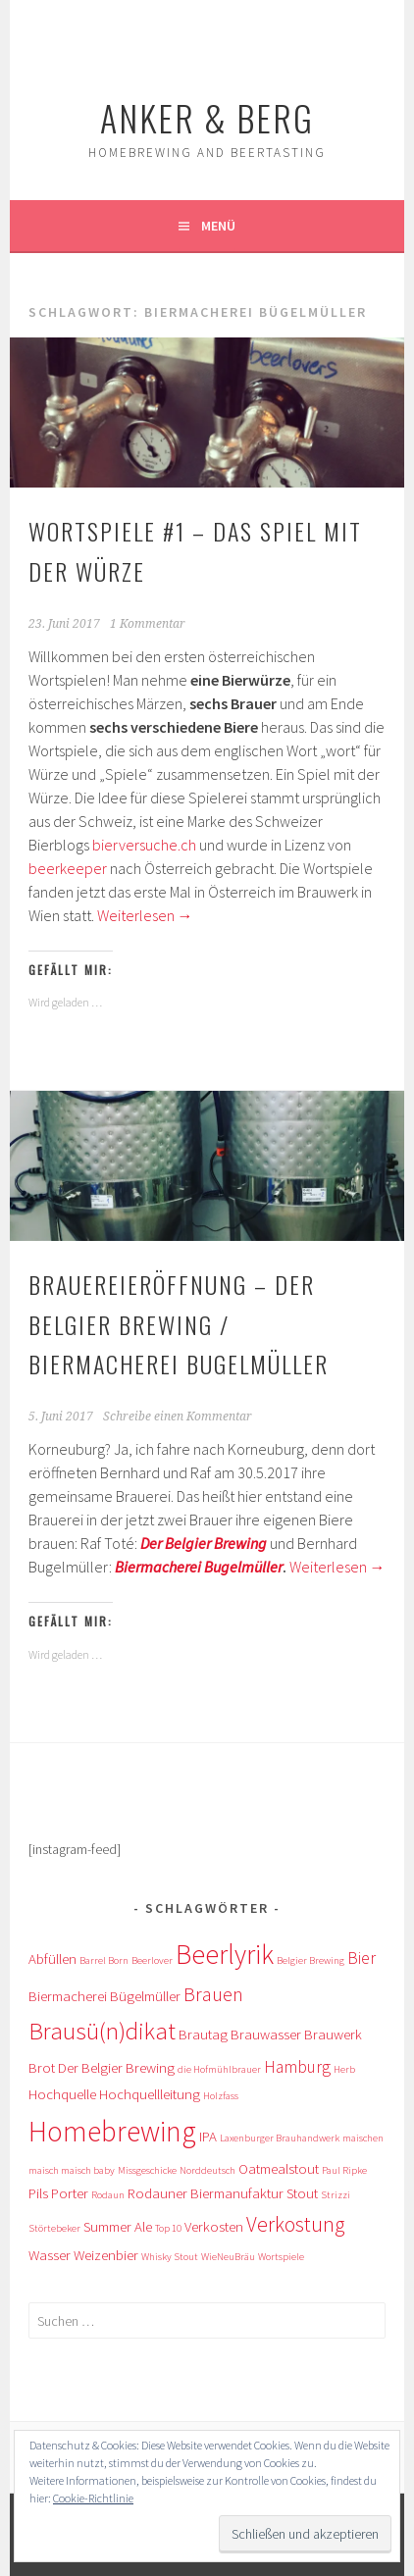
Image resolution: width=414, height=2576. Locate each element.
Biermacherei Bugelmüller (199, 1566)
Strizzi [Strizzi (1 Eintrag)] (335, 2195)
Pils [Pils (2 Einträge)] (38, 2193)
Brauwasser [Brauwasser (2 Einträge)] (266, 2034)
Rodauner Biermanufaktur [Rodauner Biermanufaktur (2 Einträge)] (206, 2193)
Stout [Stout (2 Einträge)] (302, 2193)
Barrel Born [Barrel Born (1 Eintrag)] (104, 1960)
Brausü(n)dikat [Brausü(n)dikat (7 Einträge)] (102, 2031)
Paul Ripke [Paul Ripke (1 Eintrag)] (344, 2170)
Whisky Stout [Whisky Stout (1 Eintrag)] (169, 2256)
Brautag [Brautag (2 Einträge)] (203, 2034)
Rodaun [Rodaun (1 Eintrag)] (108, 2195)
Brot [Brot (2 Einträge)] (41, 2067)
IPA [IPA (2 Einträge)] (208, 2136)
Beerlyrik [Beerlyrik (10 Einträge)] (225, 1954)
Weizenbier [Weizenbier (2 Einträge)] (106, 2254)
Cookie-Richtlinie (93, 2498)
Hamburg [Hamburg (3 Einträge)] (297, 2067)
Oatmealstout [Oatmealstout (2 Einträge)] (278, 2168)
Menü (218, 225)
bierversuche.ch (144, 844)
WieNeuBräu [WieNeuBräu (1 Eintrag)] (228, 2256)
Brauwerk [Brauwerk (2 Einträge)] (333, 2034)
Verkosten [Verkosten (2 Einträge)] (213, 2226)
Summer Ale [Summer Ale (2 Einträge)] (117, 2226)
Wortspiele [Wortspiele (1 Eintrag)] (281, 2256)
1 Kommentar (147, 624)
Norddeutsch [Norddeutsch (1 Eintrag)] (207, 2170)
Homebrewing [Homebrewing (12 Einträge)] (112, 2131)
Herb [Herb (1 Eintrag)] (344, 2069)
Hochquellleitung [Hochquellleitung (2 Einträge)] (149, 2094)
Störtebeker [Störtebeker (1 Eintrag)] (54, 2228)
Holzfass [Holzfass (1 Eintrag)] (220, 2095)
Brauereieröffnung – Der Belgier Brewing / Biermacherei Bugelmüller (178, 1324)
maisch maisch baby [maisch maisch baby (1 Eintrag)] (71, 2170)
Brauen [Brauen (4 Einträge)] (213, 1994)
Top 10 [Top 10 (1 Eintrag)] (168, 2228)
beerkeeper (67, 868)
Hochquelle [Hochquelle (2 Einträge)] (62, 2094)
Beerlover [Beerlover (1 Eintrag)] (152, 1960)
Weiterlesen (145, 915)
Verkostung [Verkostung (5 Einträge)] (295, 2224)
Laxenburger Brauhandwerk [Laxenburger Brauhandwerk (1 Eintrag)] (279, 2138)
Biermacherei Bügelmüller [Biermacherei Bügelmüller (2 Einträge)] (104, 1995)
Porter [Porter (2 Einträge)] (69, 2193)
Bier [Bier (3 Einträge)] (361, 1958)
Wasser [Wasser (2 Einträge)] (49, 2254)
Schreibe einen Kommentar (177, 1416)
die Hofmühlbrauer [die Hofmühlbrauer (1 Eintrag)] (219, 2069)
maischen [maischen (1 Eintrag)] (363, 2138)
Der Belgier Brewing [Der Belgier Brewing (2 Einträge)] (116, 2067)
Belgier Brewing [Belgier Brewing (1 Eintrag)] (310, 1960)
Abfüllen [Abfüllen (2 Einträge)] (52, 1958)
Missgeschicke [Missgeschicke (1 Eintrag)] (147, 2170)
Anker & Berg (207, 117)
